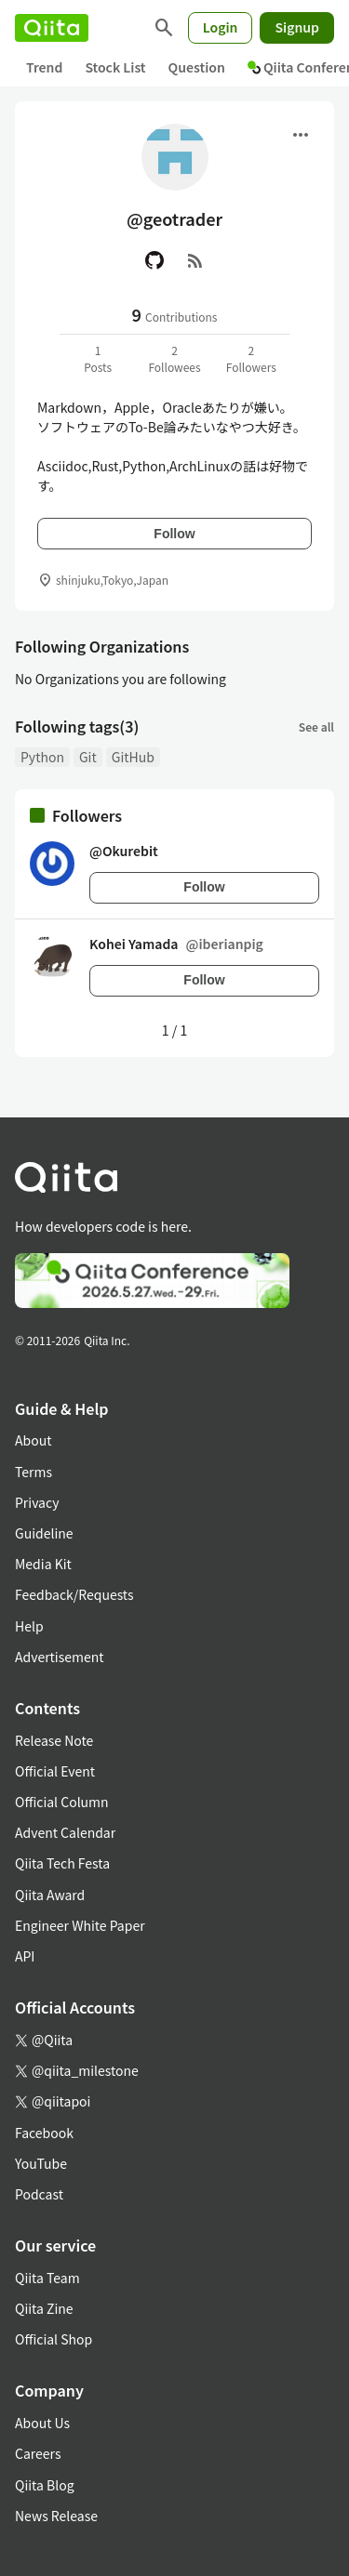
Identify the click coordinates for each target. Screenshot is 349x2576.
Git (88, 756)
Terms (33, 1471)
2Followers (251, 358)
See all (316, 726)
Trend (44, 67)
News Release (56, 2515)
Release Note (54, 1740)
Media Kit (43, 1563)
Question (196, 67)
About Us (42, 2422)
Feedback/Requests (74, 1594)
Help (29, 1626)
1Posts (98, 358)
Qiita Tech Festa (62, 1863)
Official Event (55, 1771)
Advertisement (59, 1656)
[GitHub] (154, 260)
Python (42, 756)
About (33, 1440)
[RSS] (195, 260)
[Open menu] (300, 134)
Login (220, 27)
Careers (37, 2453)
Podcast (39, 2194)
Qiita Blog (44, 2485)
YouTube (41, 2163)
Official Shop (53, 2339)
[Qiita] (51, 28)
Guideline (44, 1533)
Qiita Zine (44, 2308)
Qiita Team (47, 2277)
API (24, 1956)
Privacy (37, 1502)
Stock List (115, 67)
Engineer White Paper (80, 1925)
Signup (297, 27)
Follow (174, 533)
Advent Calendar (65, 1832)
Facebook (44, 2132)
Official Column (62, 1801)
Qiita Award (50, 1894)
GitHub (133, 756)
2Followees (174, 358)
